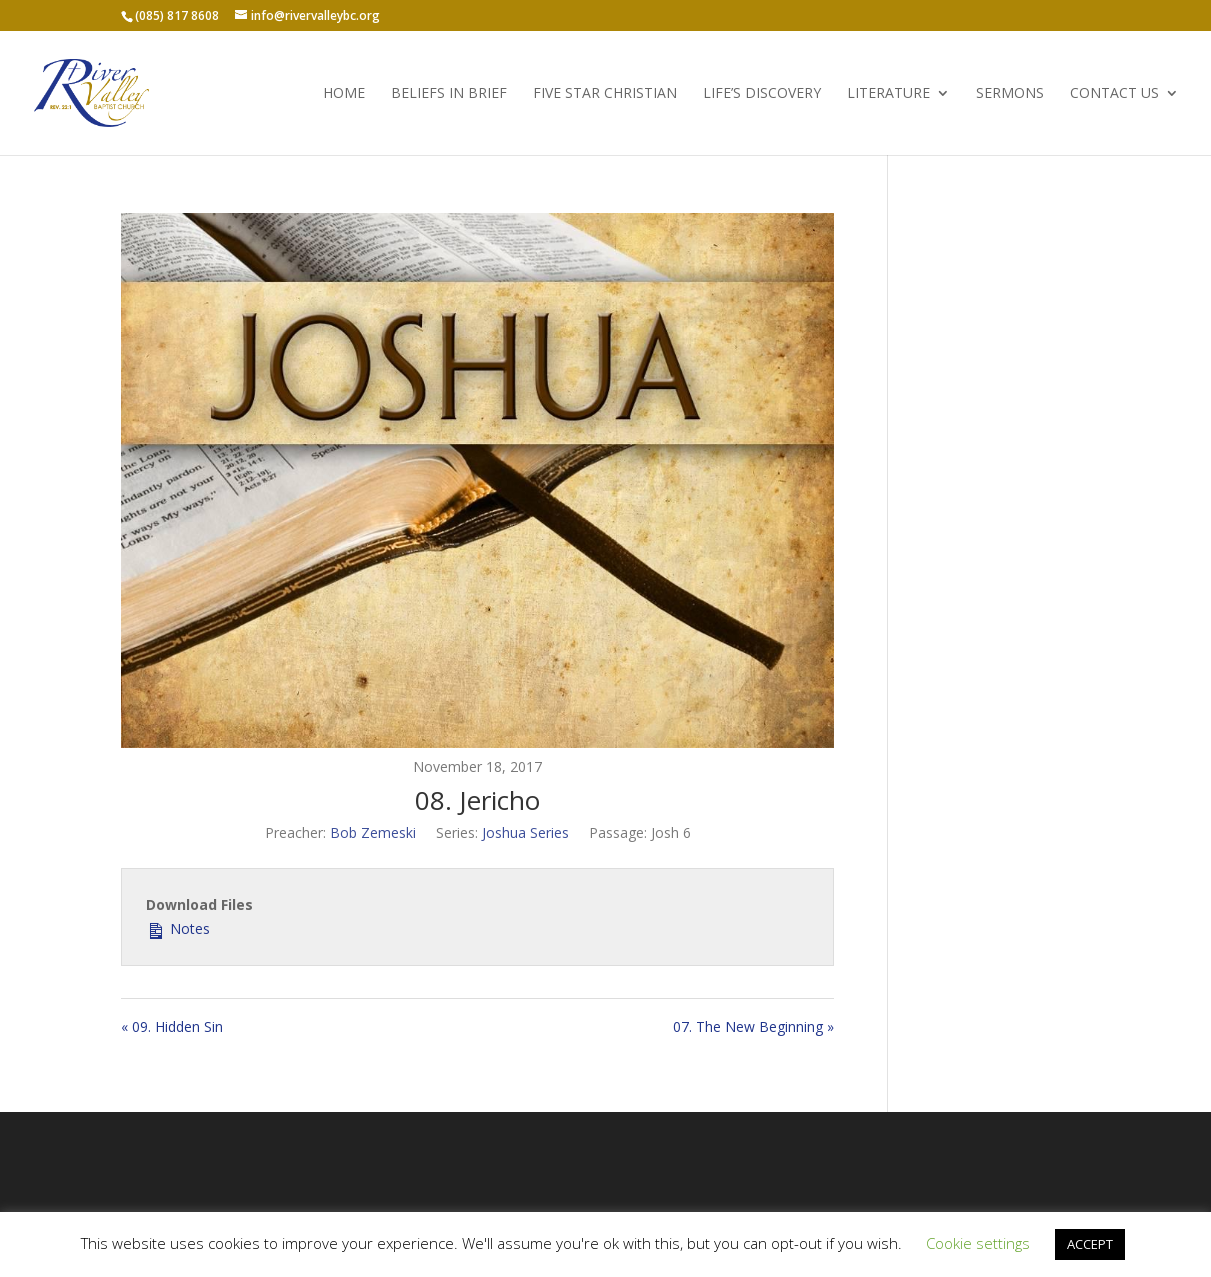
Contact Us (1114, 94)
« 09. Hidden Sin (172, 1026)
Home (344, 94)
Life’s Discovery (762, 94)
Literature (888, 94)
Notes (178, 927)
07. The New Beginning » (753, 1026)
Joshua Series (525, 832)
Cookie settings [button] (978, 1243)
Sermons (1010, 94)
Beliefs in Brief (449, 94)
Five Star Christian (605, 94)
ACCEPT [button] (1090, 1244)
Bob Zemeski (373, 832)
